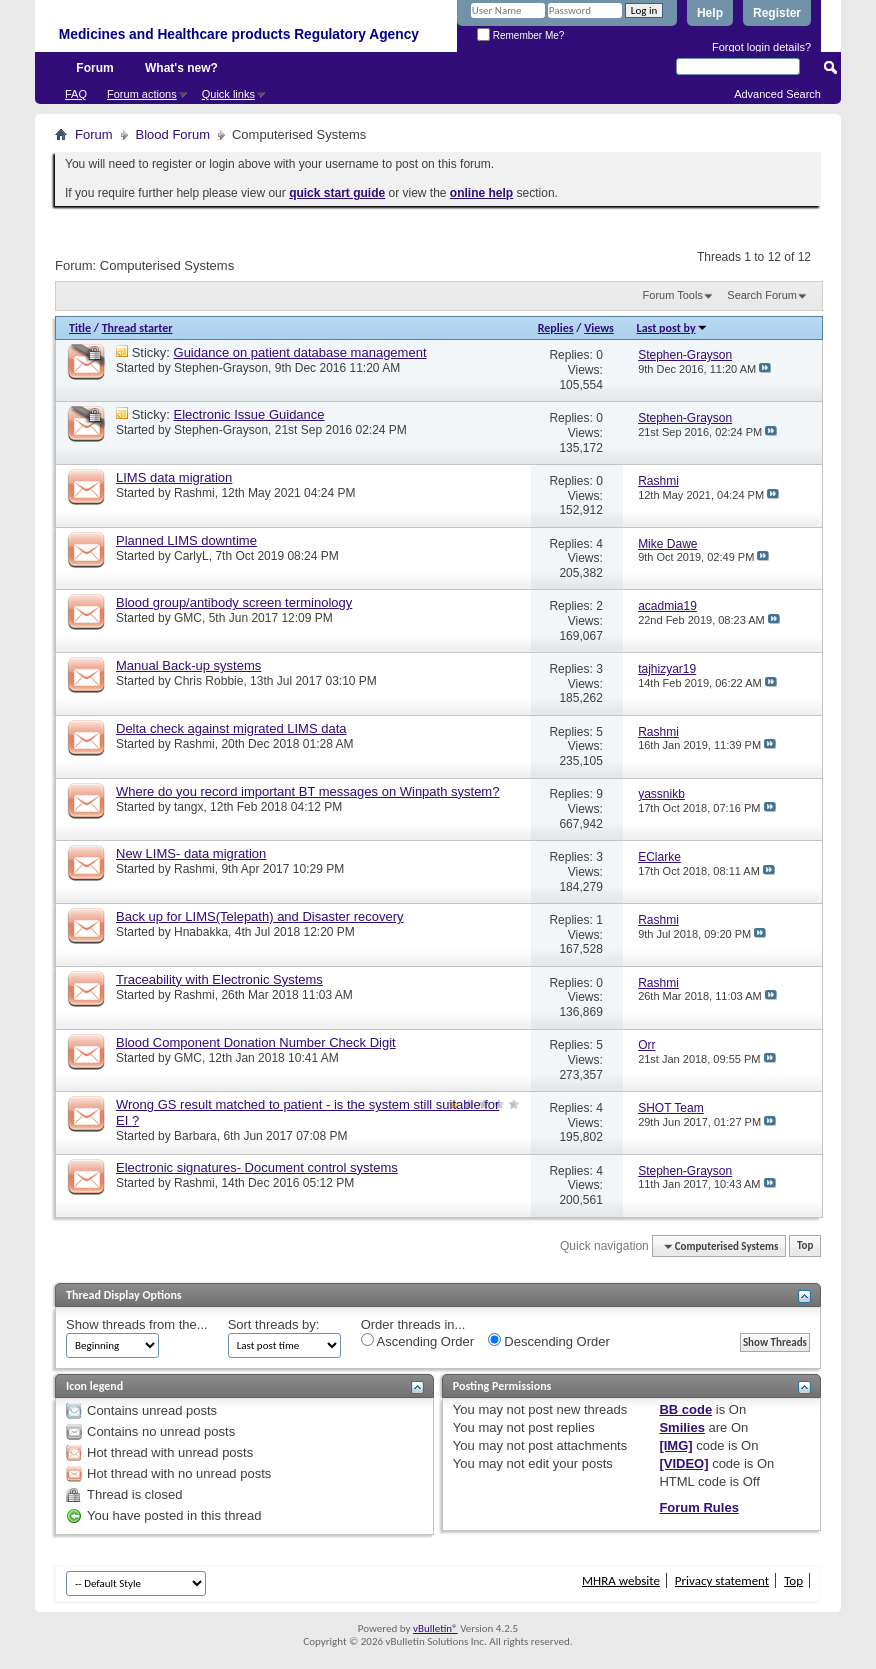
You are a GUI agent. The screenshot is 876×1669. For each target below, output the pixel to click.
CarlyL (191, 556)
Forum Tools (673, 295)
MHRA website (621, 1580)
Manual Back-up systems (188, 665)
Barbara (195, 1136)
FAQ (76, 94)
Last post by (672, 328)
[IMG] (675, 1445)
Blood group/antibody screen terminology (234, 602)
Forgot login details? (761, 47)
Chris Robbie (208, 681)
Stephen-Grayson (221, 368)
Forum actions (142, 94)
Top (805, 1246)
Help (710, 13)
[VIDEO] (683, 1463)
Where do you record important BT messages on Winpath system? (307, 791)
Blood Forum (173, 134)
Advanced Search (777, 94)
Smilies (682, 1427)
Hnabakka (201, 932)
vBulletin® (435, 1628)
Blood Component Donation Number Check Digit (256, 1042)
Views (599, 328)
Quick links (228, 94)
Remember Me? (520, 35)
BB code (685, 1409)
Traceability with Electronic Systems (219, 979)
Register (777, 13)
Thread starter (137, 328)
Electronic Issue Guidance (249, 414)
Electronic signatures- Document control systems (257, 1167)
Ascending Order (417, 1341)
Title (80, 328)
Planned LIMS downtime (186, 540)
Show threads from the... (137, 1324)
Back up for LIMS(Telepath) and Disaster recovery (260, 916)
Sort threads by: (274, 1324)
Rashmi (194, 493)
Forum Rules (698, 1507)
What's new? (181, 68)
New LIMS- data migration (191, 853)
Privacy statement (722, 1580)
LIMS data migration (174, 477)
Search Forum (762, 295)
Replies (556, 328)
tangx (188, 807)
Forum (94, 68)
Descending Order (549, 1341)
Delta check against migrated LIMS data (231, 728)
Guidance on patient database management (300, 352)
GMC (188, 618)
